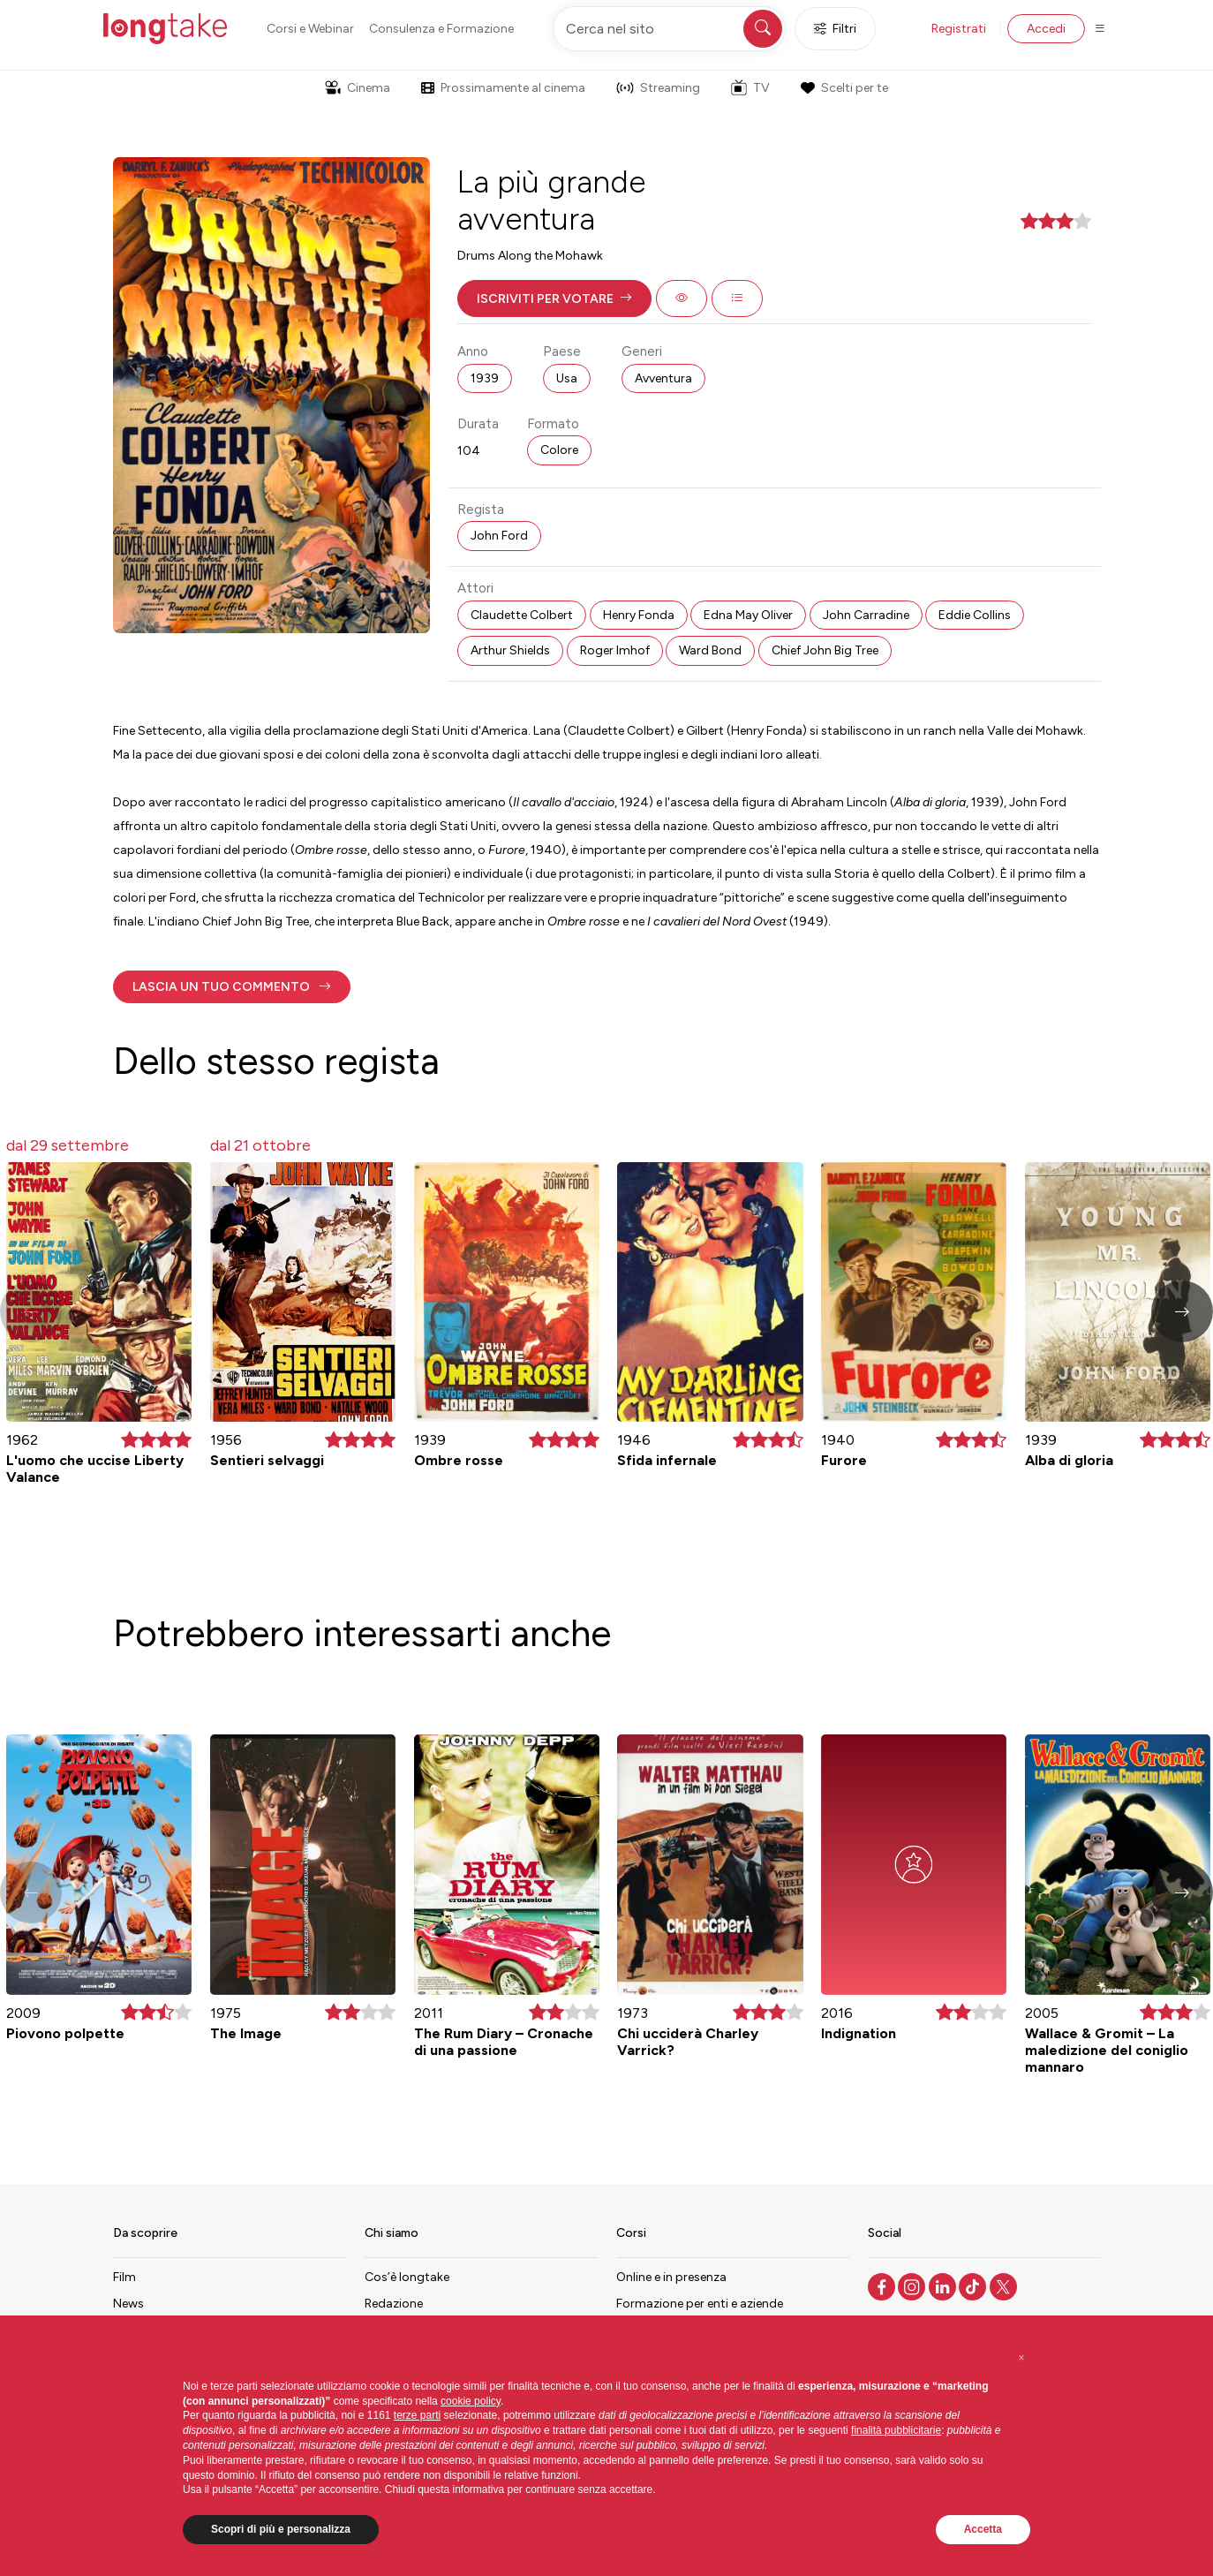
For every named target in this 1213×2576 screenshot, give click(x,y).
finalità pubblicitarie (896, 2430)
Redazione (394, 2303)
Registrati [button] (958, 28)
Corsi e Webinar (310, 28)
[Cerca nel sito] (669, 28)
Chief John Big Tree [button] (825, 650)
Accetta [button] (983, 2529)
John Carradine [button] (866, 615)
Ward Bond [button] (710, 650)
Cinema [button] (357, 87)
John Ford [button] (499, 535)
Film (124, 2277)
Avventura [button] (663, 378)
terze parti (417, 2415)
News (128, 2303)
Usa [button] (566, 378)
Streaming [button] (658, 87)
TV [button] (750, 87)
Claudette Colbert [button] (522, 615)
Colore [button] (559, 449)
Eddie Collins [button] (974, 615)
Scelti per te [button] (844, 87)
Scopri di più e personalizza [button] (280, 2529)
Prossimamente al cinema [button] (503, 87)
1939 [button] (485, 378)
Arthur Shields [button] (510, 650)
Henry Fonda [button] (638, 615)
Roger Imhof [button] (615, 650)
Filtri (835, 28)
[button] (554, 298)
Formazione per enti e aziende (699, 2303)
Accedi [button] (1046, 28)
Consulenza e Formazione (441, 28)
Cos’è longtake (407, 2277)
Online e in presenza (671, 2277)
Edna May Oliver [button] (748, 615)
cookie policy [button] (471, 2401)
